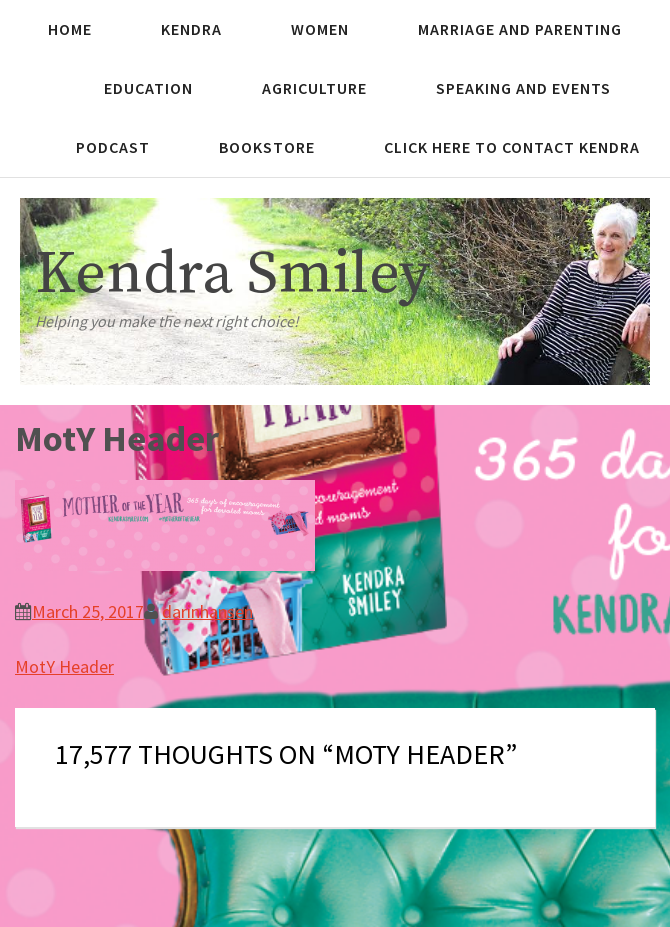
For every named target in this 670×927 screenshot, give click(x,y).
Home (70, 29)
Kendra (191, 29)
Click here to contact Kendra (512, 147)
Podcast (113, 147)
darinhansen (207, 611)
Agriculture (314, 88)
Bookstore (267, 147)
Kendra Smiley (232, 274)
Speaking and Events (523, 88)
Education (148, 88)
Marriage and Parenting (520, 29)
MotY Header (64, 666)
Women (320, 29)
